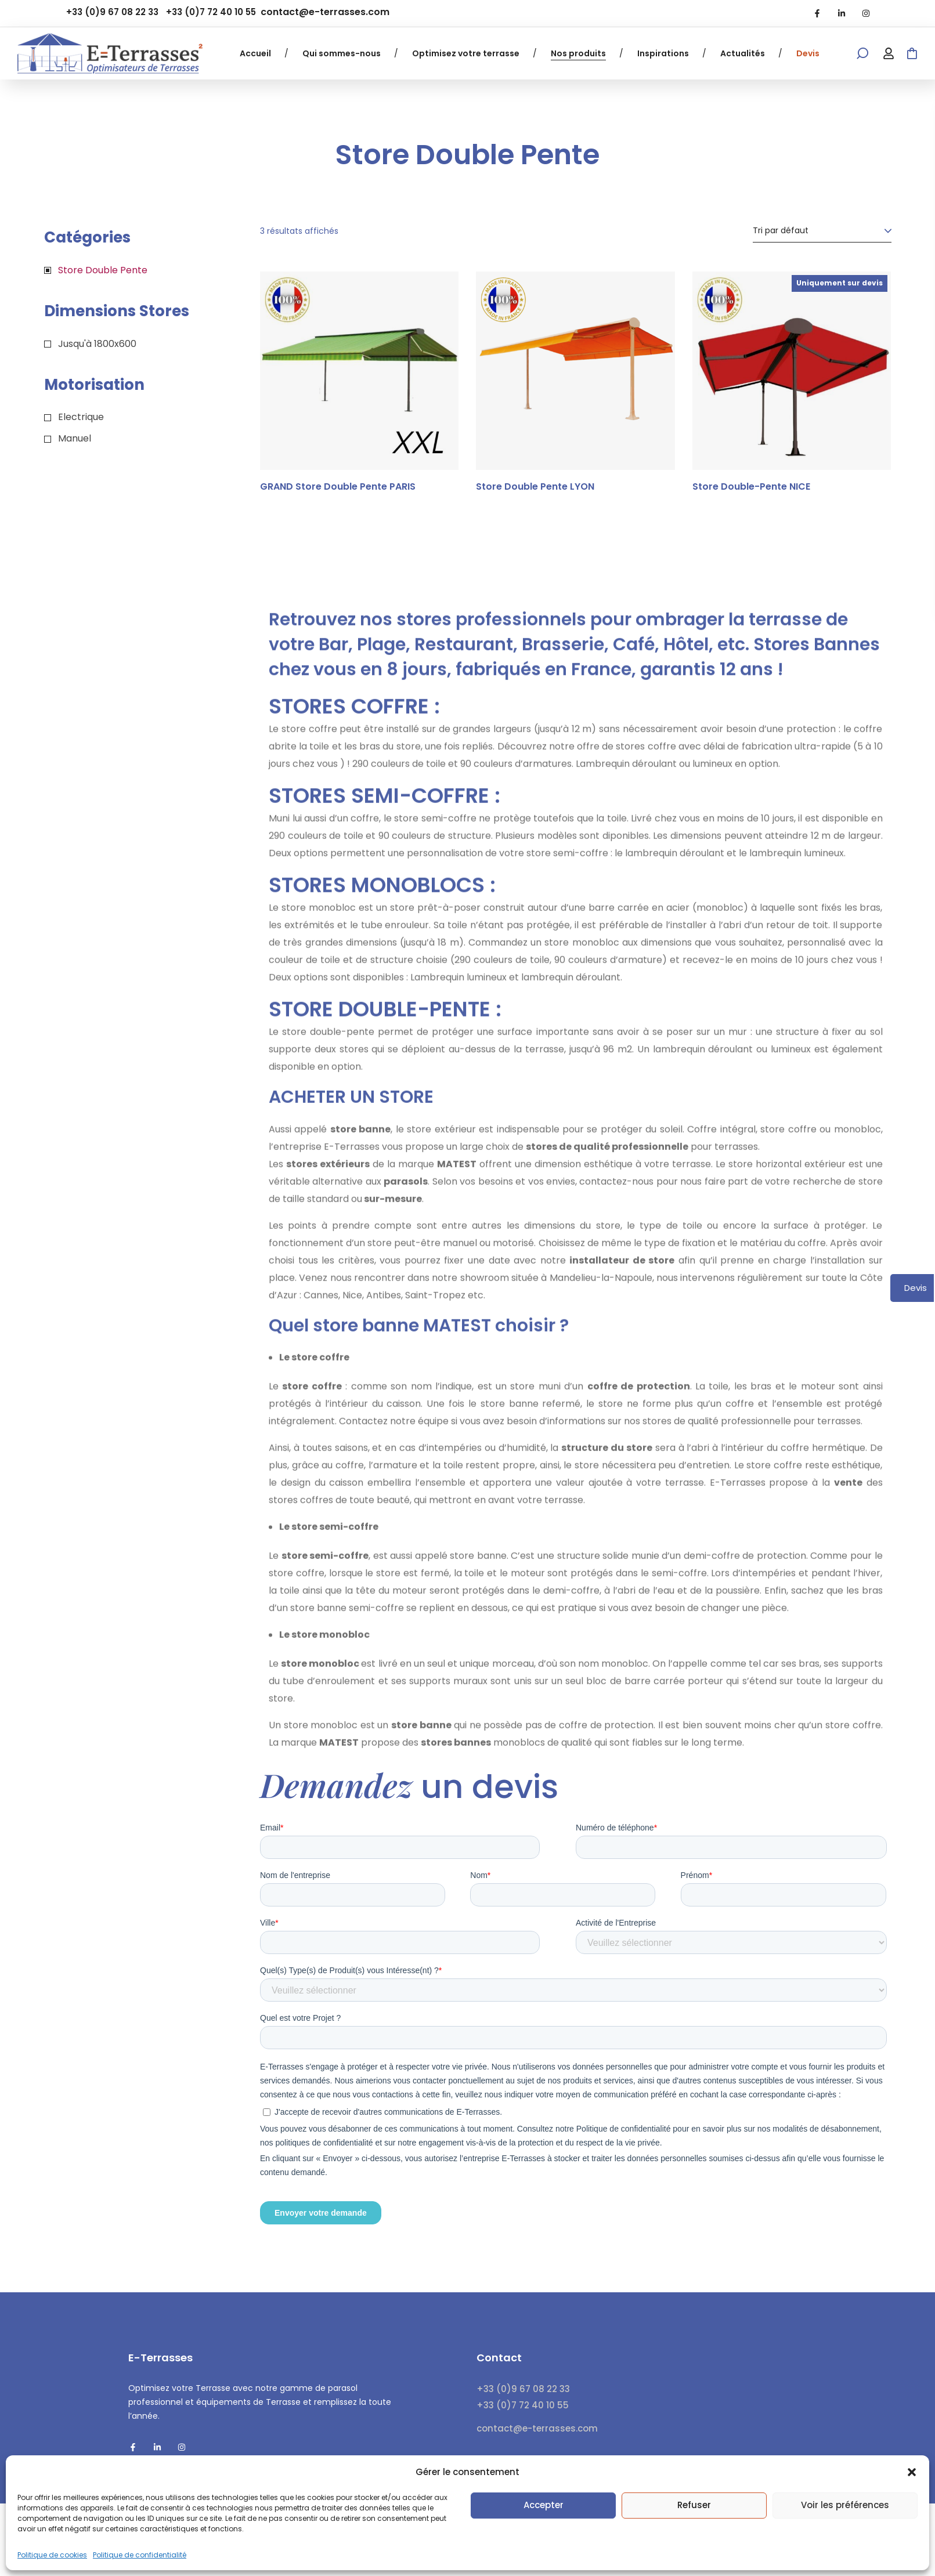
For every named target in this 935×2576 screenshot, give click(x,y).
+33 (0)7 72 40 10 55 (211, 12)
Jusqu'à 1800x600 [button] (97, 343)
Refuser (694, 2505)
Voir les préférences (845, 2505)
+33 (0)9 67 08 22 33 (112, 12)
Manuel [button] (74, 438)
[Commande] (822, 231)
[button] (912, 2472)
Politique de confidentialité (139, 2555)
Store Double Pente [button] (102, 270)
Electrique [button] (81, 417)
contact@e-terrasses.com (325, 12)
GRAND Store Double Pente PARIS (338, 487)
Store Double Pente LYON (535, 487)
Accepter (544, 2505)
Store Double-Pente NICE (751, 487)
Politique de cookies (52, 2555)
